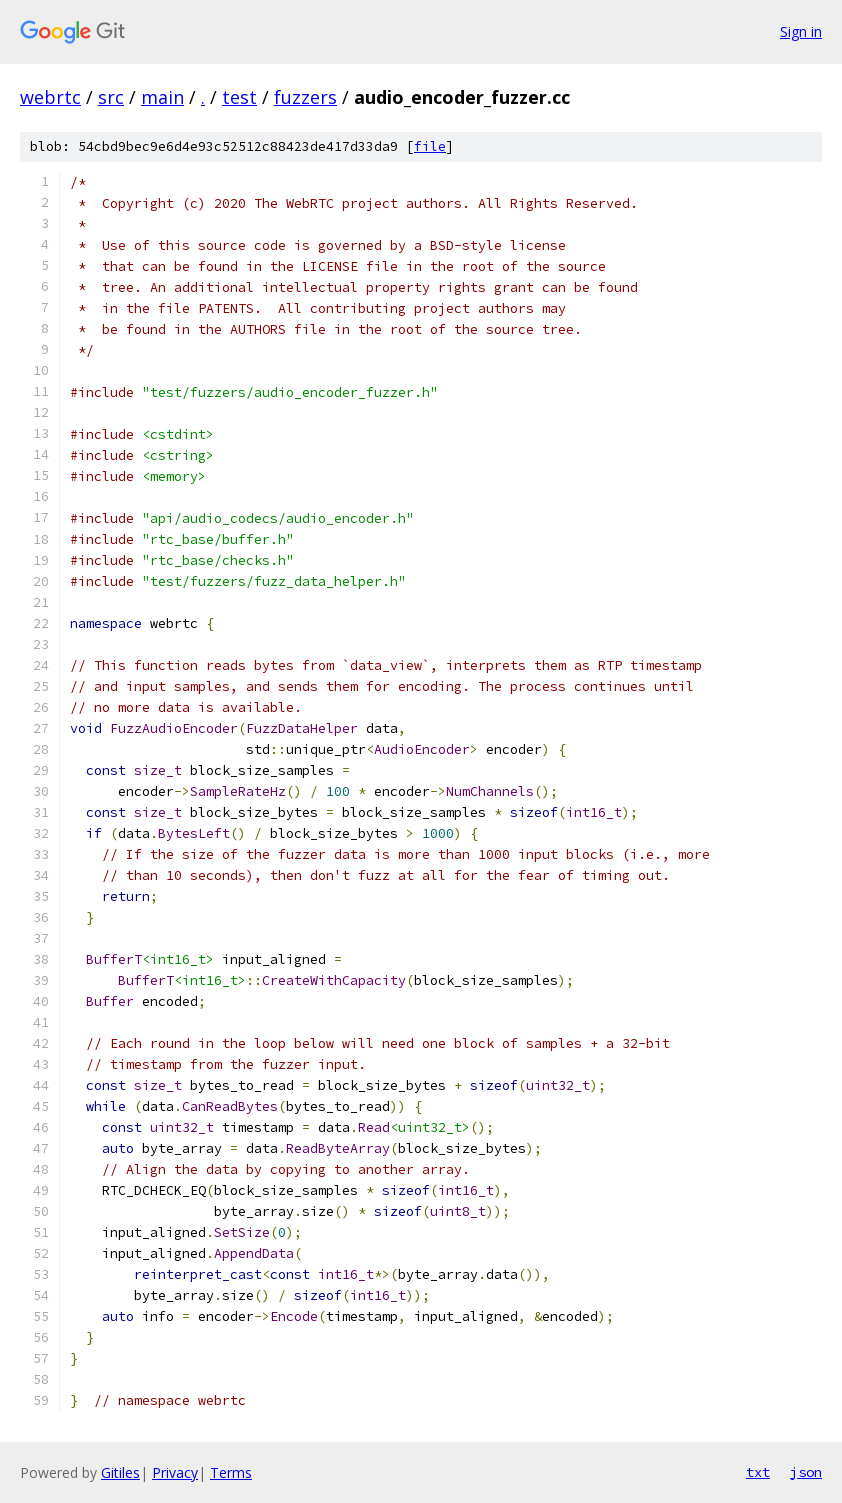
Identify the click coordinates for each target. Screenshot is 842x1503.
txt (758, 1472)
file (430, 146)
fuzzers (305, 97)
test (239, 97)
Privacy (175, 1472)
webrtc (50, 97)
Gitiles (120, 1472)
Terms (231, 1472)
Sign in (801, 31)
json (806, 1472)
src (111, 97)
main (162, 97)
